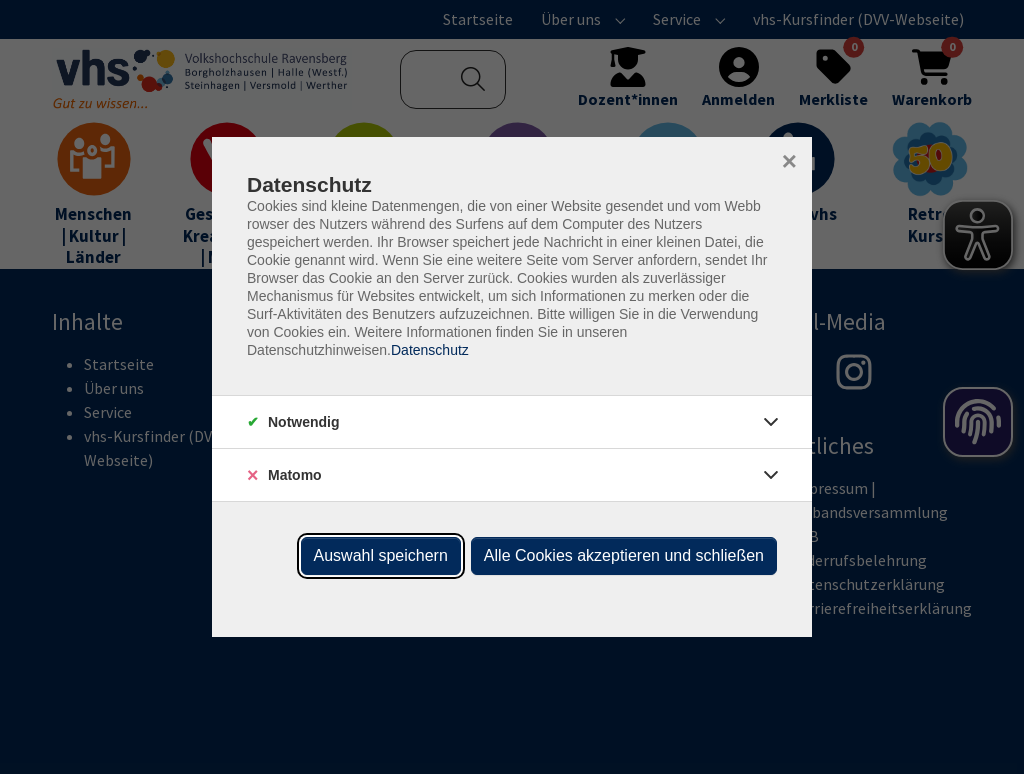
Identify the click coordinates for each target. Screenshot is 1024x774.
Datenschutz (430, 350)
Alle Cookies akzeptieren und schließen (624, 555)
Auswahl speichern (381, 555)
